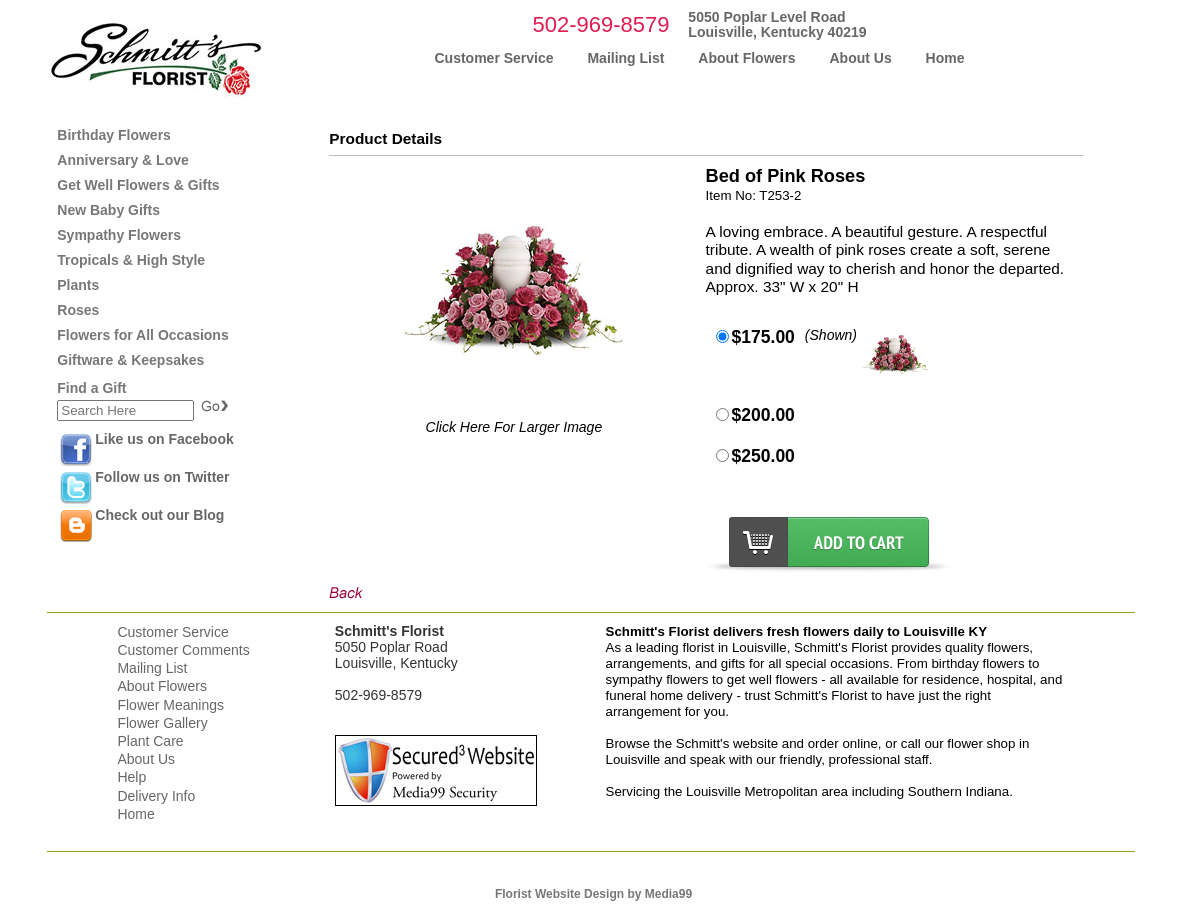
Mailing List (152, 668)
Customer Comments (183, 650)
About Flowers (161, 686)
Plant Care (150, 741)
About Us (146, 759)
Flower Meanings (170, 705)
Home (135, 814)
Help (131, 777)
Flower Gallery (162, 723)
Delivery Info (156, 796)
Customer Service (172, 632)
